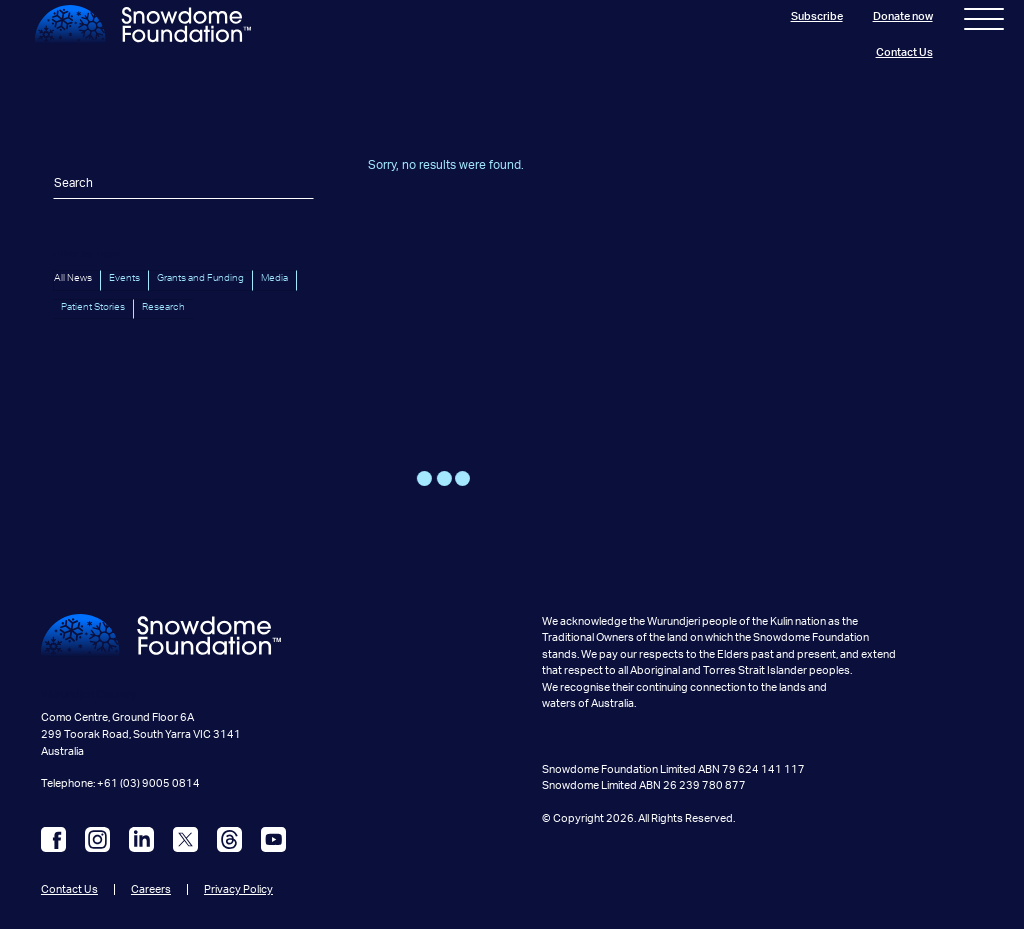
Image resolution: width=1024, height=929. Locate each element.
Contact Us (904, 52)
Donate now (903, 16)
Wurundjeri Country (89, 694)
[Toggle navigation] (984, 23)
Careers (151, 889)
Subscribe (817, 16)
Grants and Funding (200, 278)
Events (124, 278)
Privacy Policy (238, 889)
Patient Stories (93, 307)
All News (73, 278)
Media (274, 278)
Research (163, 307)
